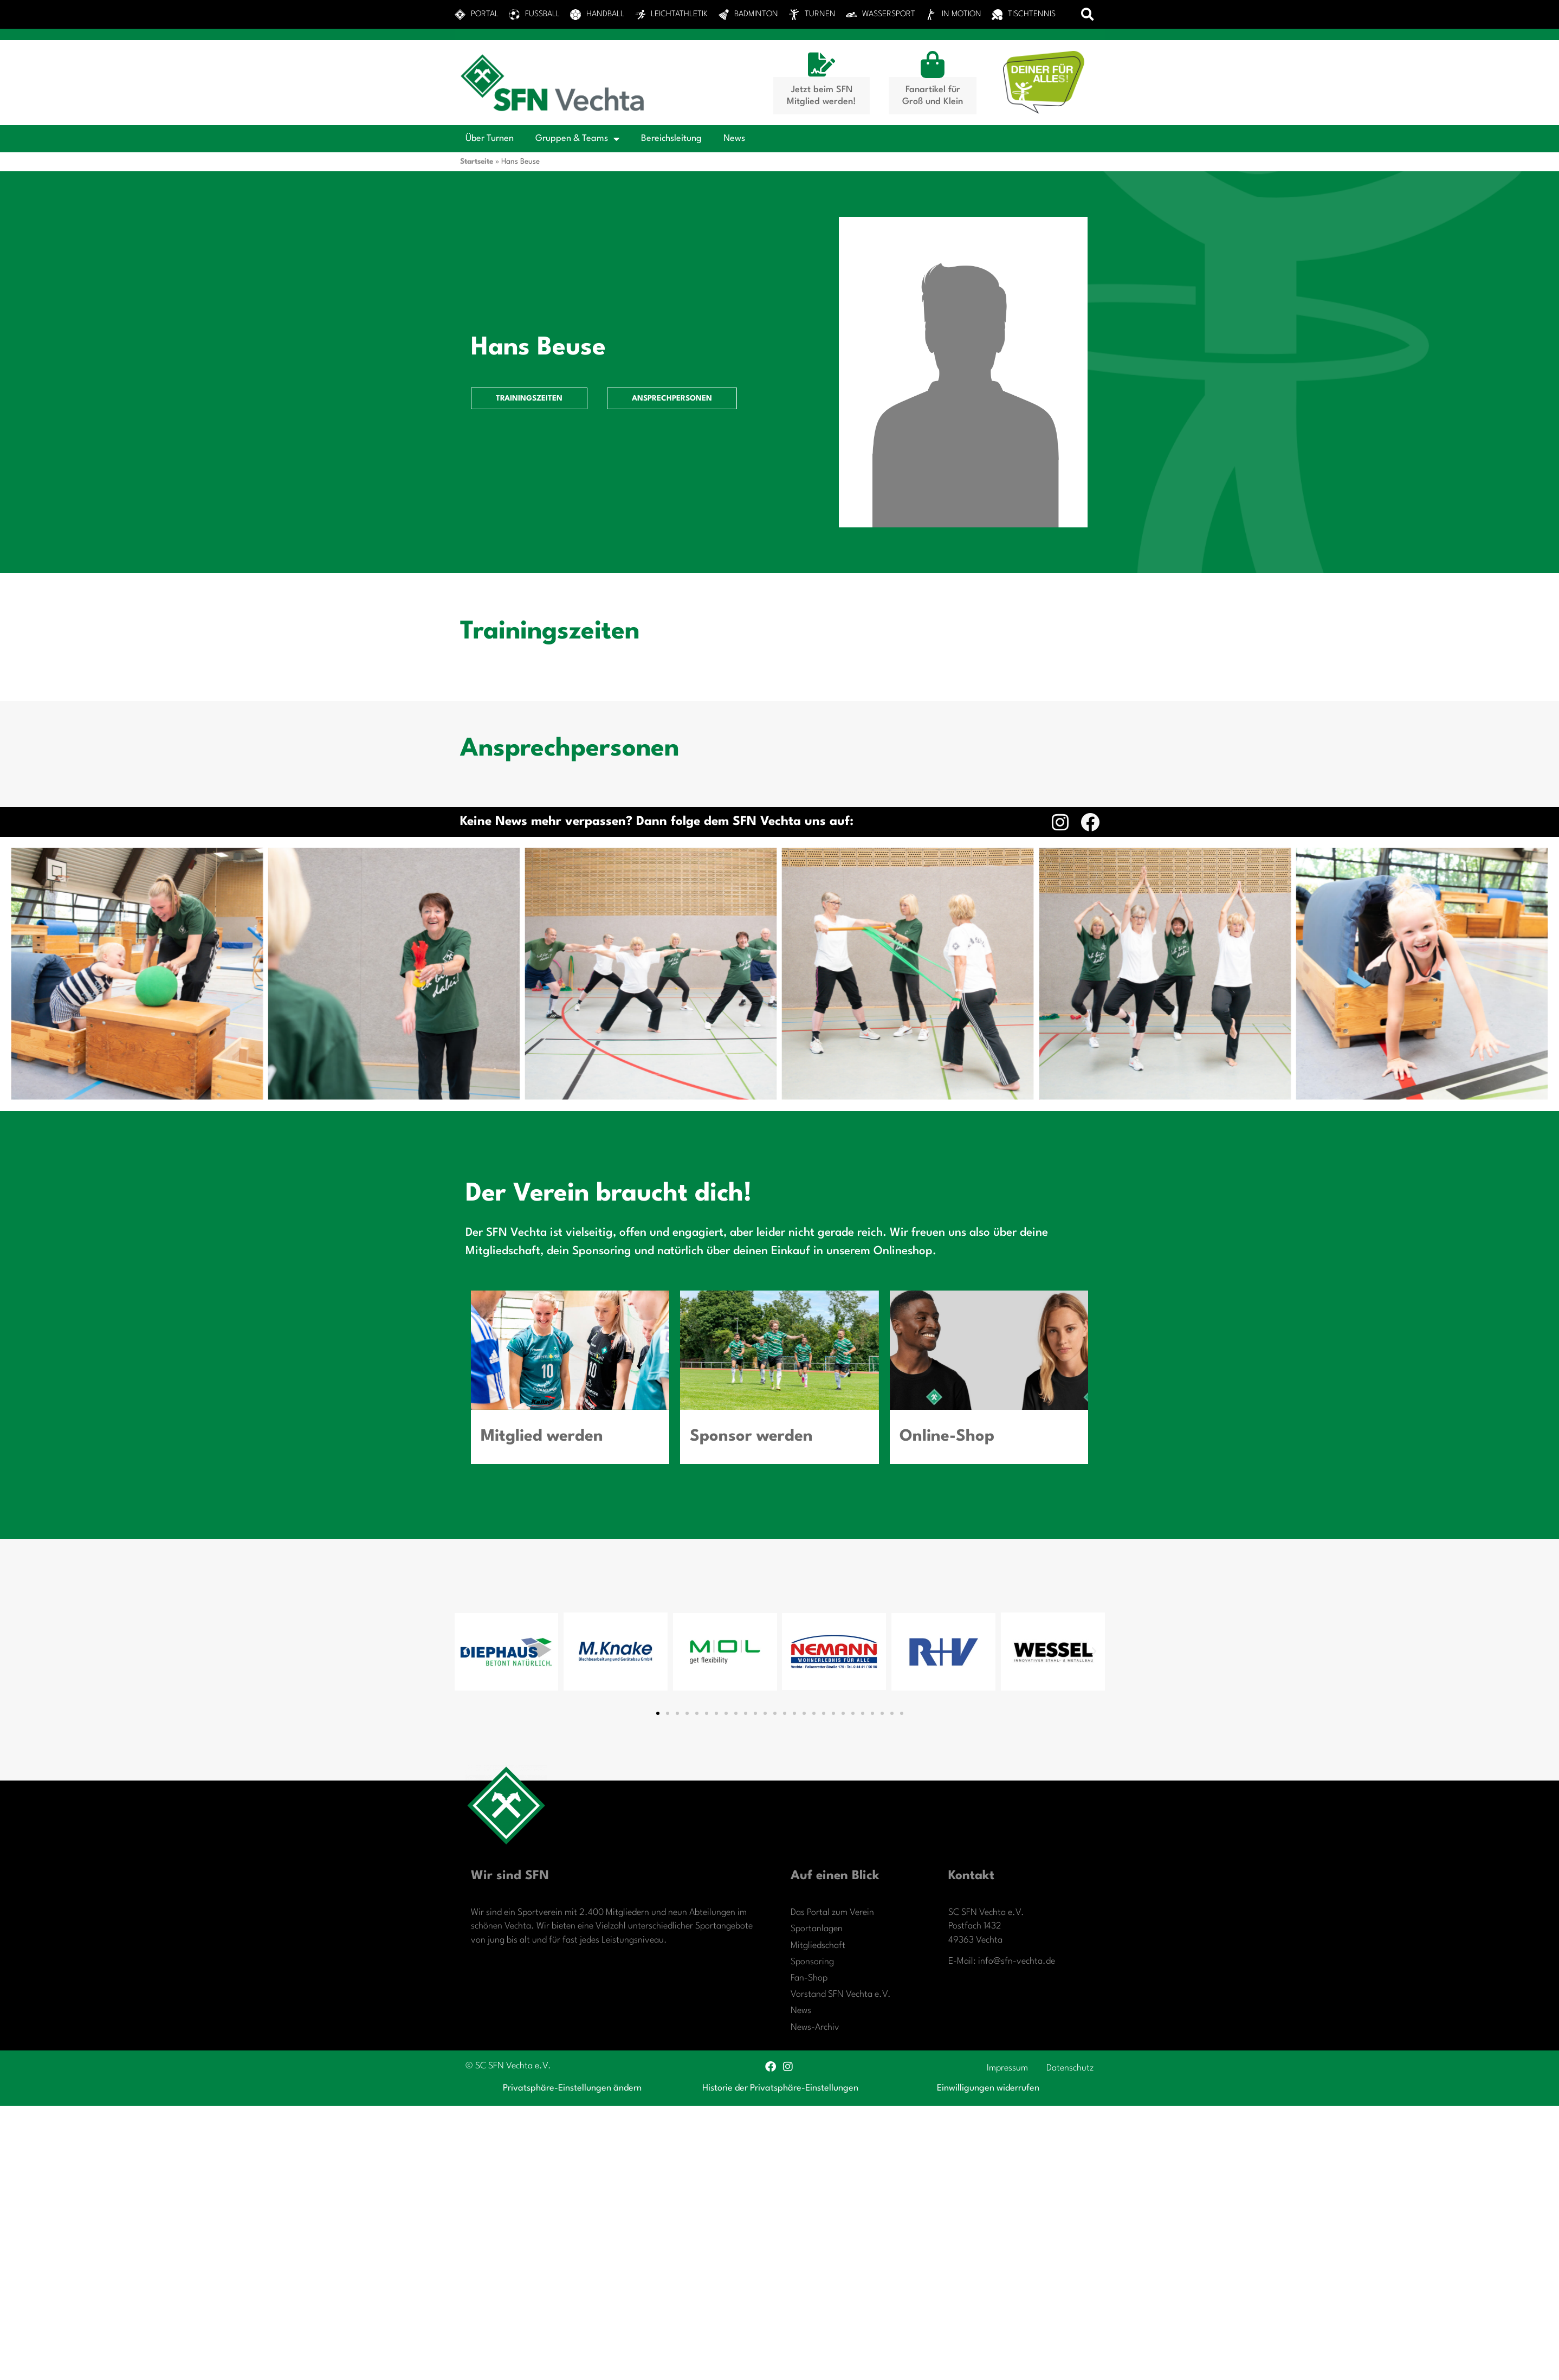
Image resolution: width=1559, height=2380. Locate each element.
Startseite (476, 161)
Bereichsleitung (671, 138)
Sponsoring (812, 1961)
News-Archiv (815, 2027)
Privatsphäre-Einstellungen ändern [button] (572, 2088)
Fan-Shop (809, 1978)
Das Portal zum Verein (832, 1912)
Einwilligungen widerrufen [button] (988, 2088)
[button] (1087, 14)
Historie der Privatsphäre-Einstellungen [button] (780, 2088)
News (734, 138)
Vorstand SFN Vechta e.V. (841, 1994)
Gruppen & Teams (577, 138)
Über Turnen (489, 138)
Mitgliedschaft (818, 1945)
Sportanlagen (817, 1928)
